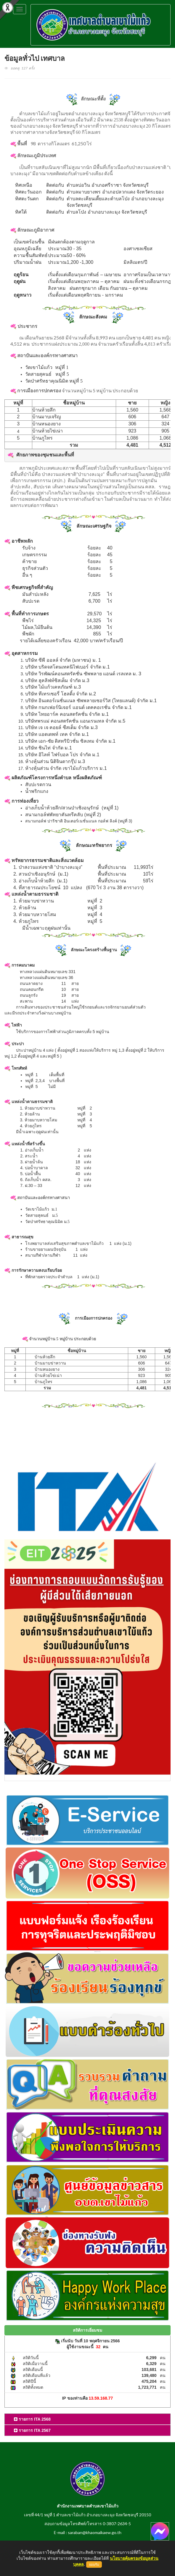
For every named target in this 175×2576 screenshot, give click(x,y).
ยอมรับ (94, 2564)
